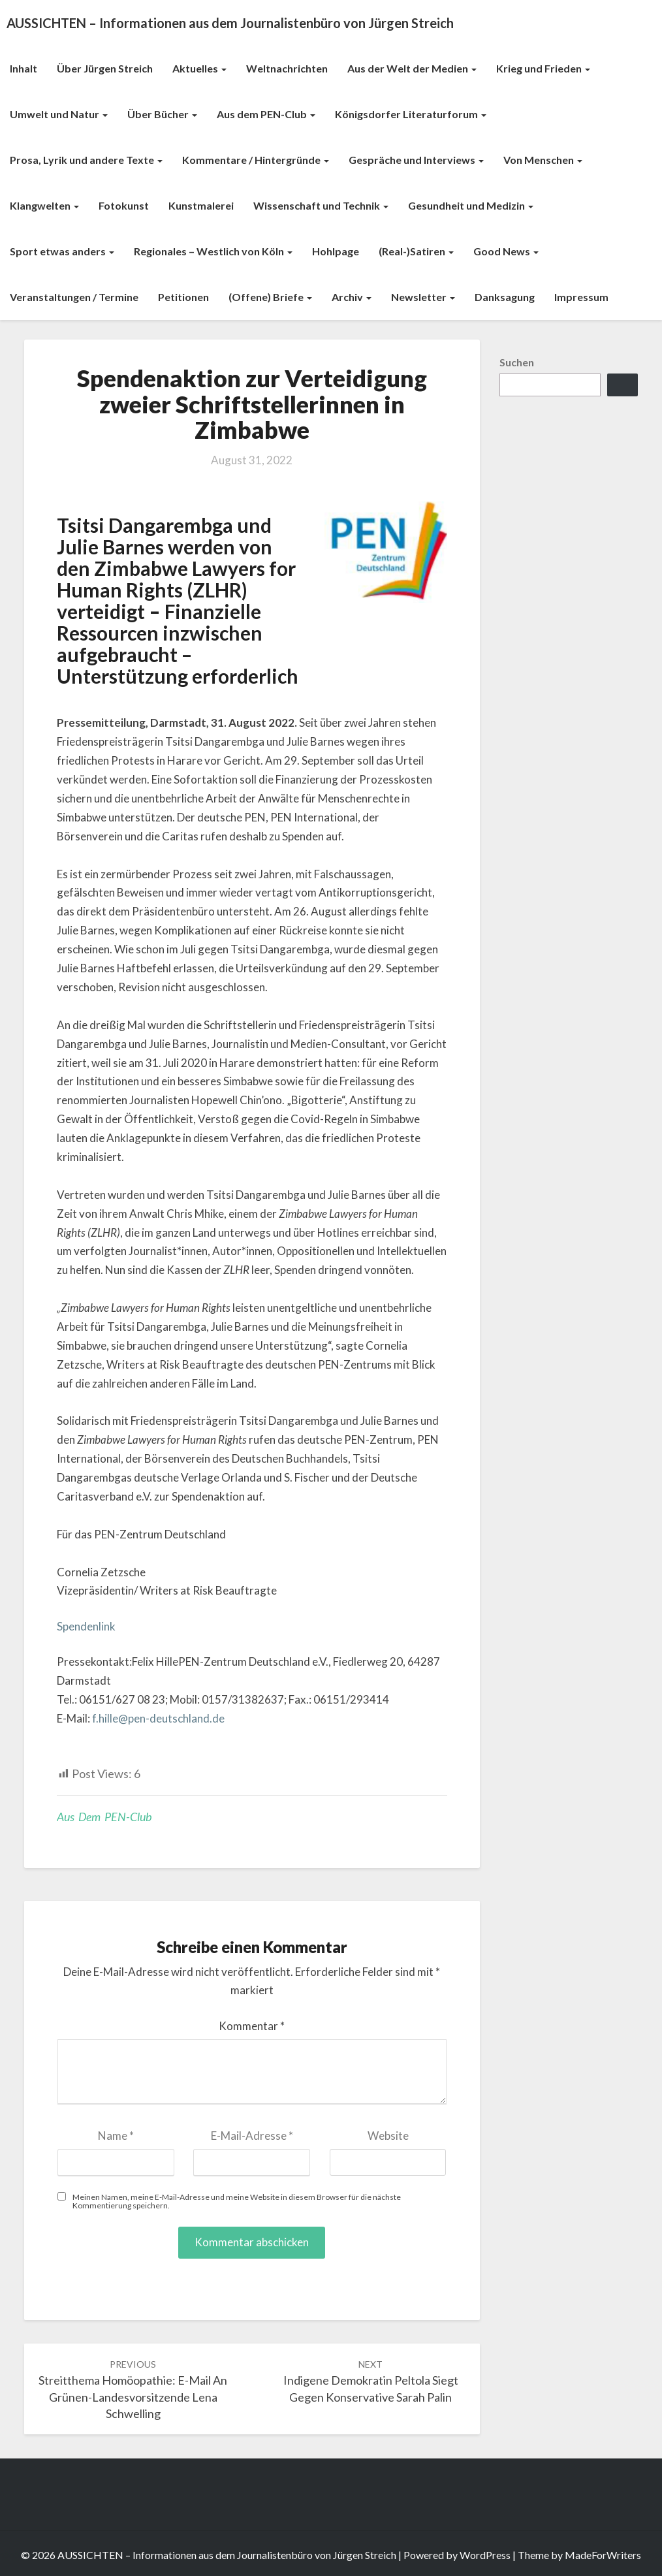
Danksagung (505, 297)
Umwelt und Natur (59, 114)
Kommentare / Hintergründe (255, 159)
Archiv (351, 297)
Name (116, 2135)
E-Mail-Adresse (252, 2135)
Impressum (581, 297)
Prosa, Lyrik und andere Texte (86, 159)
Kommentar (252, 2026)
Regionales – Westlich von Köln (213, 251)
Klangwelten (44, 205)
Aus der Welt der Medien (412, 68)
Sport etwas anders (62, 251)
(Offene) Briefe (270, 297)
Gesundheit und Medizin (470, 205)
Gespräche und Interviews (416, 159)
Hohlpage (335, 251)
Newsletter (423, 297)
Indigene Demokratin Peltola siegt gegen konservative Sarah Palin (370, 2381)
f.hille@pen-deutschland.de (158, 1718)
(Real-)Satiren (416, 251)
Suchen (516, 362)
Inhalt (23, 68)
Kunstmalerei (201, 205)
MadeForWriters (603, 2555)
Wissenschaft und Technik (320, 205)
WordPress (485, 2555)
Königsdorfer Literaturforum (410, 114)
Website (388, 2135)
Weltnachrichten (287, 68)
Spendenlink (86, 1626)
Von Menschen (542, 159)
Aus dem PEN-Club (266, 114)
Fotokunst (124, 205)
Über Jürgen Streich (105, 68)
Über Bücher (162, 114)
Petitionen (183, 297)
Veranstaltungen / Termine (74, 297)
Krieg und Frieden (543, 68)
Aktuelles (199, 68)
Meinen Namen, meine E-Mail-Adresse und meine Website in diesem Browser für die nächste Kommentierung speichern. (236, 2201)
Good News (506, 251)
